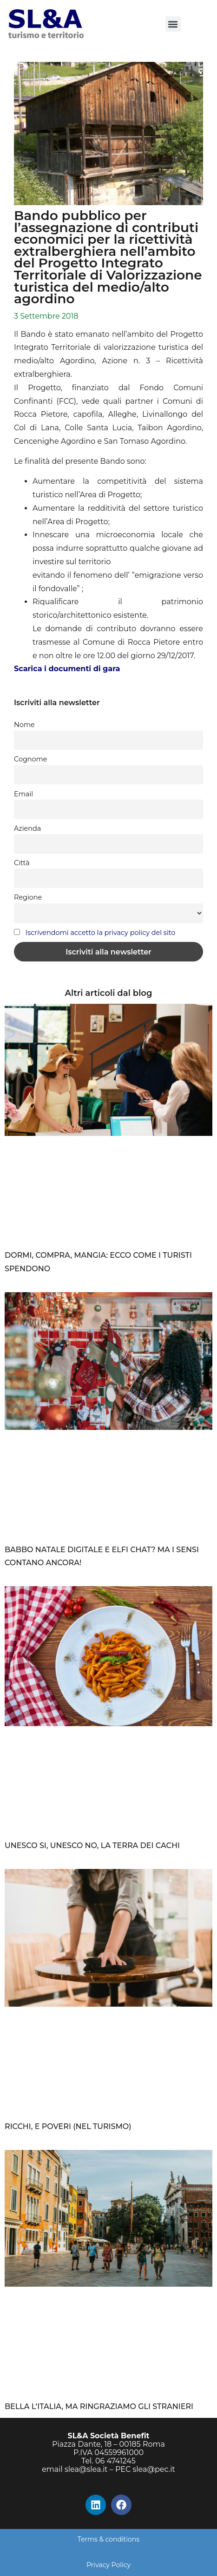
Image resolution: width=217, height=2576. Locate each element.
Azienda (27, 828)
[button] (173, 24)
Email (23, 794)
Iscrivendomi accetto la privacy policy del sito (100, 932)
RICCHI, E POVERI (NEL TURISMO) (68, 2126)
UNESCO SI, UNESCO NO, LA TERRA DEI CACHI (92, 1845)
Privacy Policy (108, 2565)
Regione (28, 897)
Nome (24, 725)
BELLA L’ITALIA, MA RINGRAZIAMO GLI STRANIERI (99, 2406)
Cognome (30, 759)
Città (22, 863)
